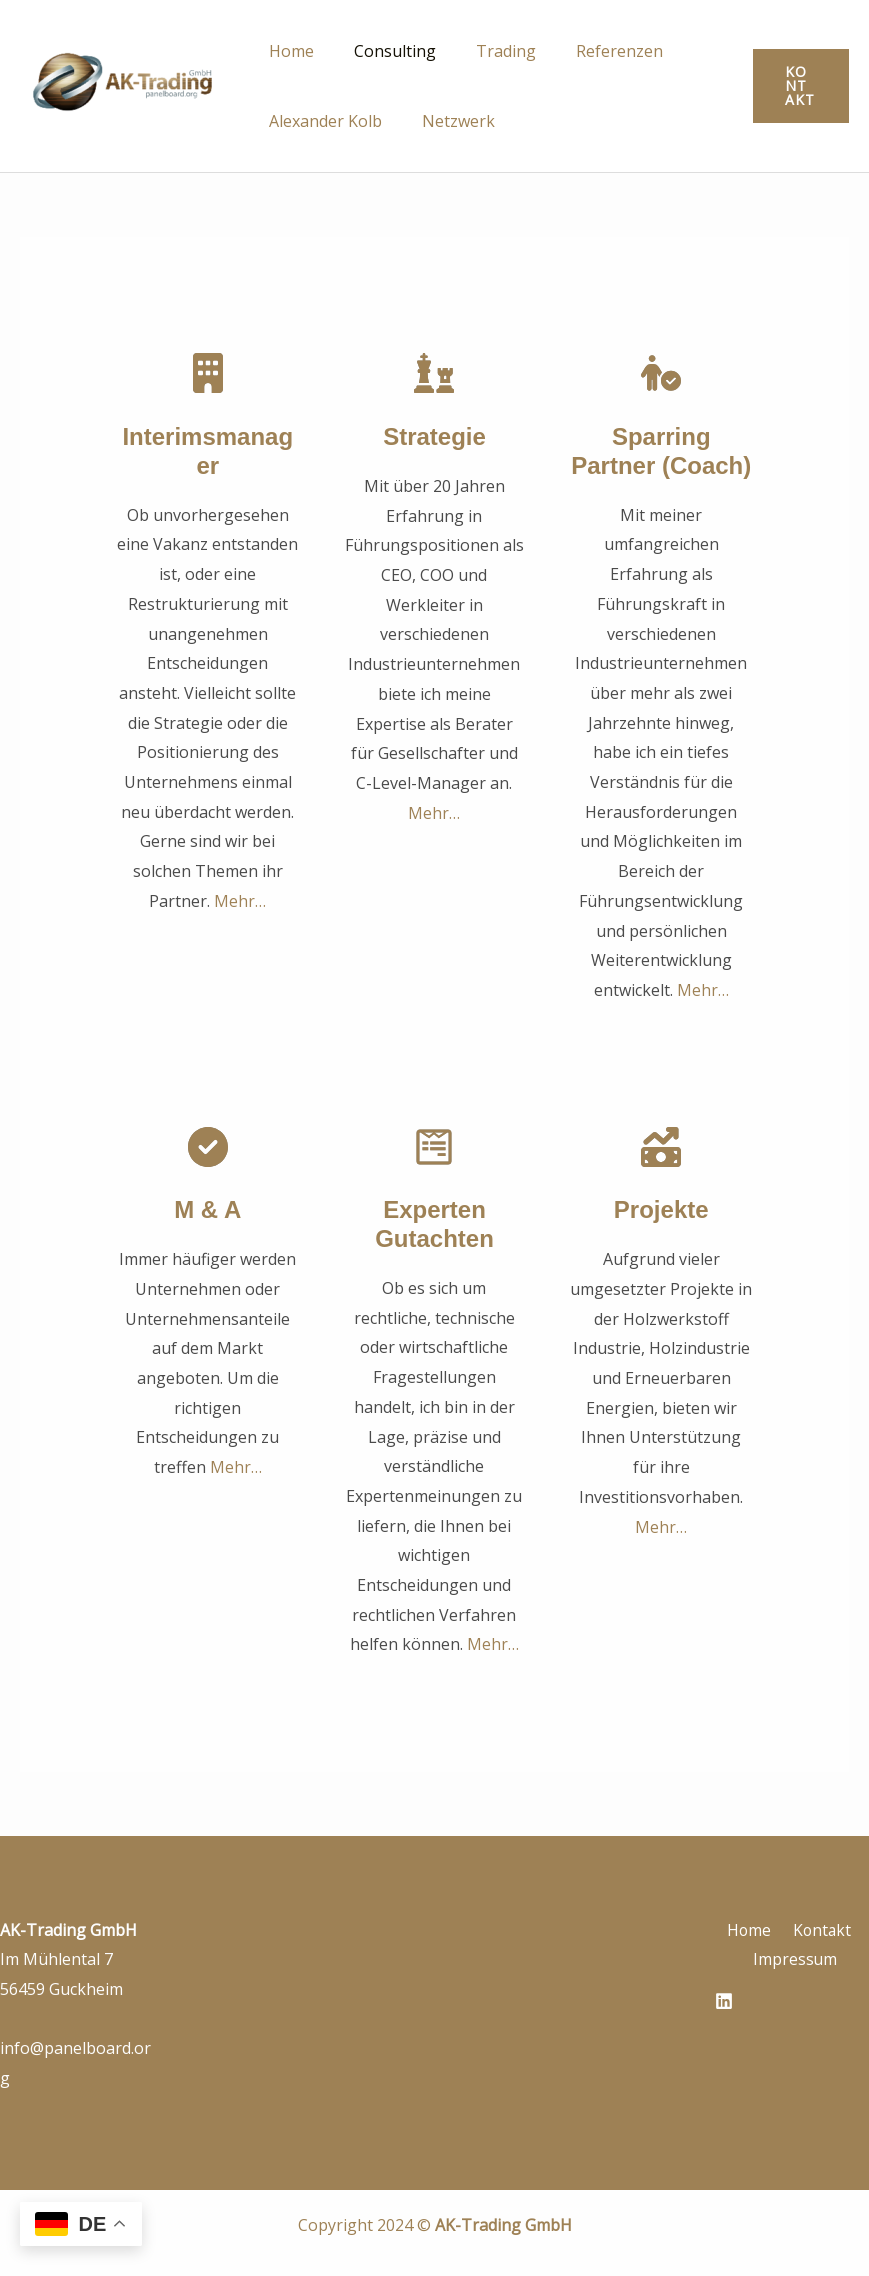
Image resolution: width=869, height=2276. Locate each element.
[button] (798, 86)
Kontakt (819, 1930)
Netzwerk (446, 121)
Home (287, 51)
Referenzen (591, 51)
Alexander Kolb (321, 121)
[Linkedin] (724, 2001)
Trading (486, 51)
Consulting (383, 51)
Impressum (796, 1959)
